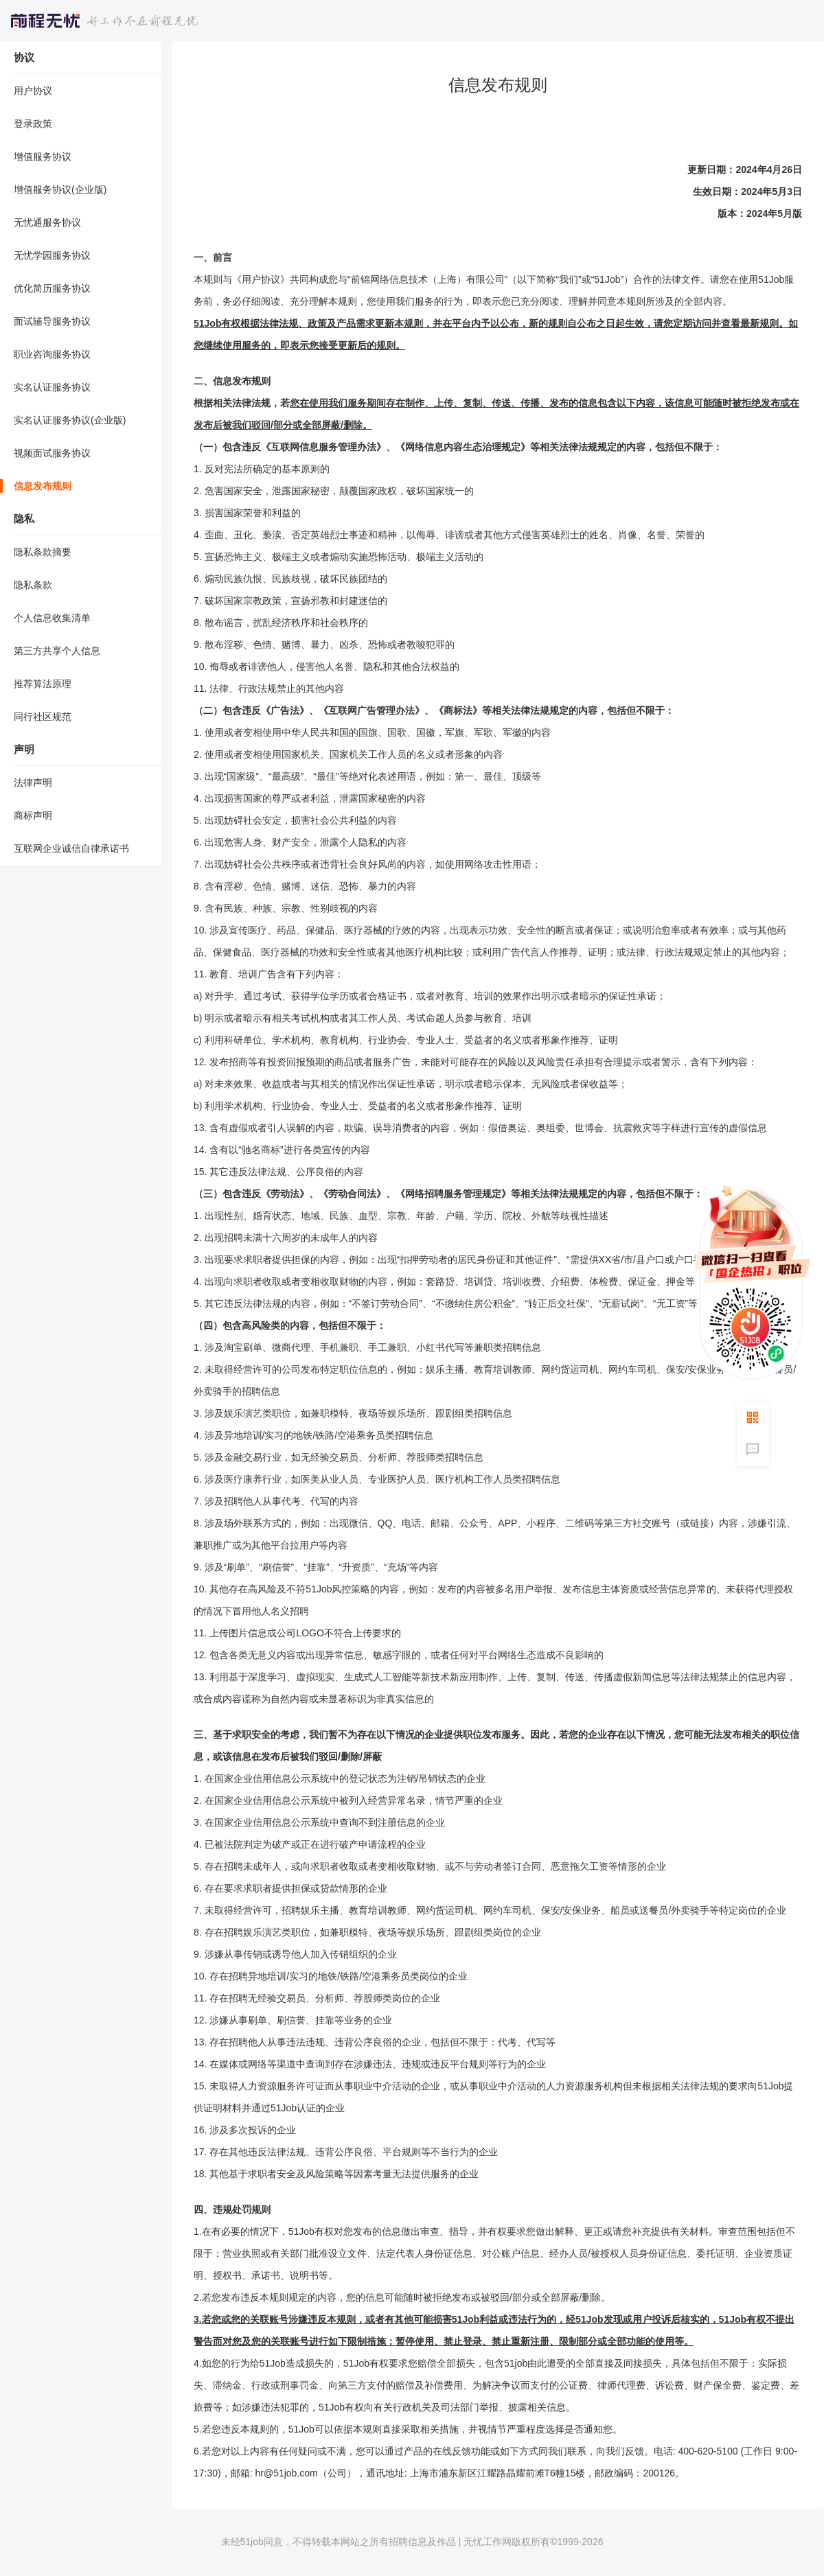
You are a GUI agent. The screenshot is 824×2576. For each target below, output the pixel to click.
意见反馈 (752, 1449)
